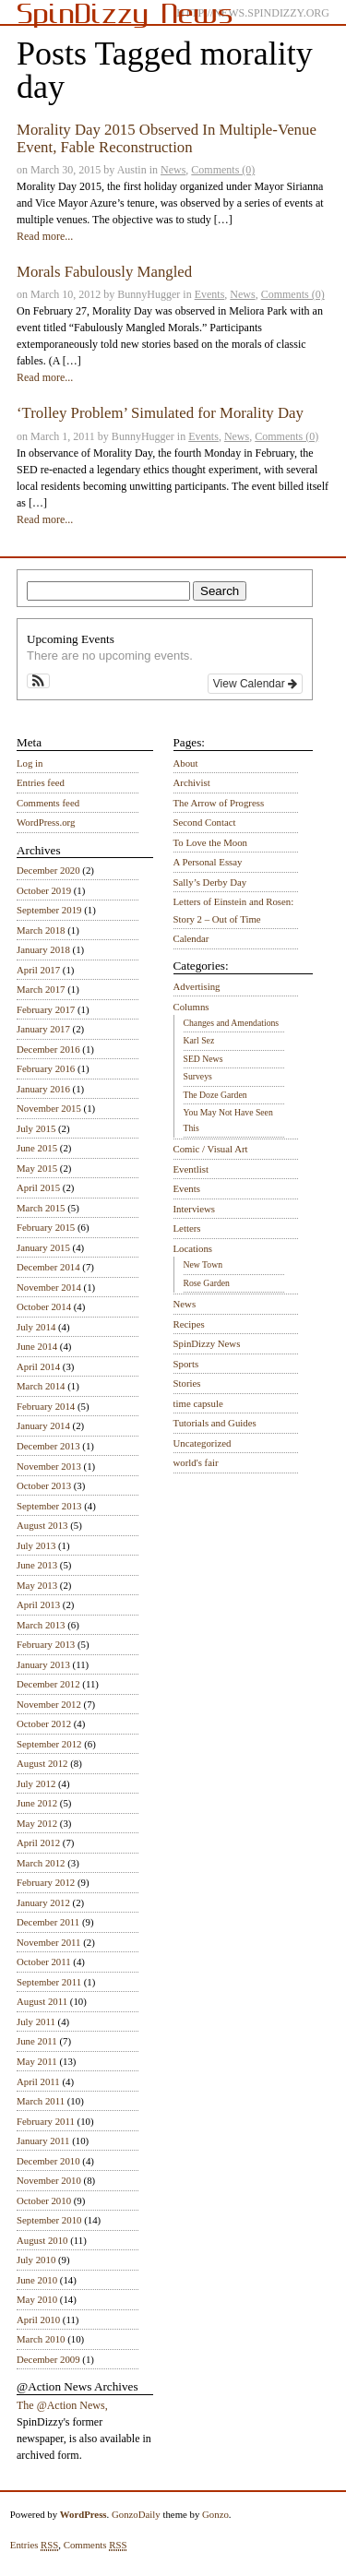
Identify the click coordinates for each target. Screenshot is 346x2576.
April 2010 (38, 2319)
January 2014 (43, 1425)
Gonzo (215, 2514)
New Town (203, 1264)
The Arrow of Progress (219, 802)
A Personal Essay (208, 861)
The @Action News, (62, 2405)
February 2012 (46, 1882)
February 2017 (46, 1009)
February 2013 (46, 1644)
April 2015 (38, 1187)
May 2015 (37, 1168)
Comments (95, 2545)
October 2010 (44, 2200)
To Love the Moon (210, 842)
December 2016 (48, 1049)
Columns (191, 1006)
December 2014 (48, 1266)
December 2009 (48, 2359)
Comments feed (48, 802)
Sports (186, 1363)
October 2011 (44, 1961)
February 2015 (46, 1227)
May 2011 (37, 2061)
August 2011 (42, 2001)
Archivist (191, 782)
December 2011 (48, 1921)
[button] (38, 680)
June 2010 (37, 2279)
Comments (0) (223, 169)
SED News (203, 1059)
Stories (187, 1383)
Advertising (197, 986)
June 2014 (37, 1346)
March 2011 (41, 2100)
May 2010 (37, 2299)
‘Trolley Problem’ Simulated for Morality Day (160, 413)
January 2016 (43, 1088)
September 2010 (49, 2219)
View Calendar (255, 683)
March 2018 (41, 930)
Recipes (189, 1324)
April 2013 (38, 1604)
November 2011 (48, 1942)
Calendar (191, 938)
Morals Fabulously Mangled (104, 271)
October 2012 (44, 1723)
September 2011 (49, 1981)
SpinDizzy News (207, 1343)
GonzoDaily (136, 2514)
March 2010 (41, 2338)
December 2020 (48, 870)
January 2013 (43, 1664)
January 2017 (43, 1028)
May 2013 (37, 1585)
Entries (34, 2545)
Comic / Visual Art (210, 1148)
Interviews (194, 1208)
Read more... (45, 236)
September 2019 (49, 909)
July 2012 (36, 1783)
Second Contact (204, 822)
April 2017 (38, 969)
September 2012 (49, 1743)
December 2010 (48, 2160)
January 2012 (43, 1902)
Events (210, 294)
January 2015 (43, 1247)
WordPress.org (46, 822)
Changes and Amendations (232, 1023)
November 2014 (49, 1287)
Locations (193, 1248)
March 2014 (41, 1385)
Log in (30, 763)
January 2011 (43, 2140)
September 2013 (49, 1505)
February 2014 (46, 1406)
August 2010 (42, 2240)
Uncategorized (202, 1443)
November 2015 (49, 1108)
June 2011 (37, 2040)
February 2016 (46, 1068)
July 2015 (36, 1128)
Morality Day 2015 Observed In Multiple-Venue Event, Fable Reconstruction (166, 138)
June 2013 (37, 1564)
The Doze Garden (215, 1095)
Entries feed (41, 782)
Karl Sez (199, 1040)
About (185, 763)
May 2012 (37, 1823)
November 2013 (49, 1466)
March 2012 (41, 1862)
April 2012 (38, 1842)
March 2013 (41, 1624)
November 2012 (49, 1704)
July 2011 (36, 2021)
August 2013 (42, 1525)
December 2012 (48, 1683)
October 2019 (44, 890)
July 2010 (36, 2259)
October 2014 (44, 1306)
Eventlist (191, 1169)
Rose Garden (207, 1283)
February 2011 (46, 2121)
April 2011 (38, 2081)
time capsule (198, 1403)
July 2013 (36, 1545)
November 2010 (49, 2180)
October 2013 (44, 1485)
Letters (187, 1228)
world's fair (196, 1462)
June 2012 (37, 1802)
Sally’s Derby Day (210, 882)
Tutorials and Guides (215, 1422)
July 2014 (36, 1326)
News (173, 169)
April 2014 (38, 1366)
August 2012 (42, 1763)
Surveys (198, 1076)
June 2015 (37, 1147)
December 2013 (48, 1445)
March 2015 (41, 1207)
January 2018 (43, 949)
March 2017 (41, 989)
